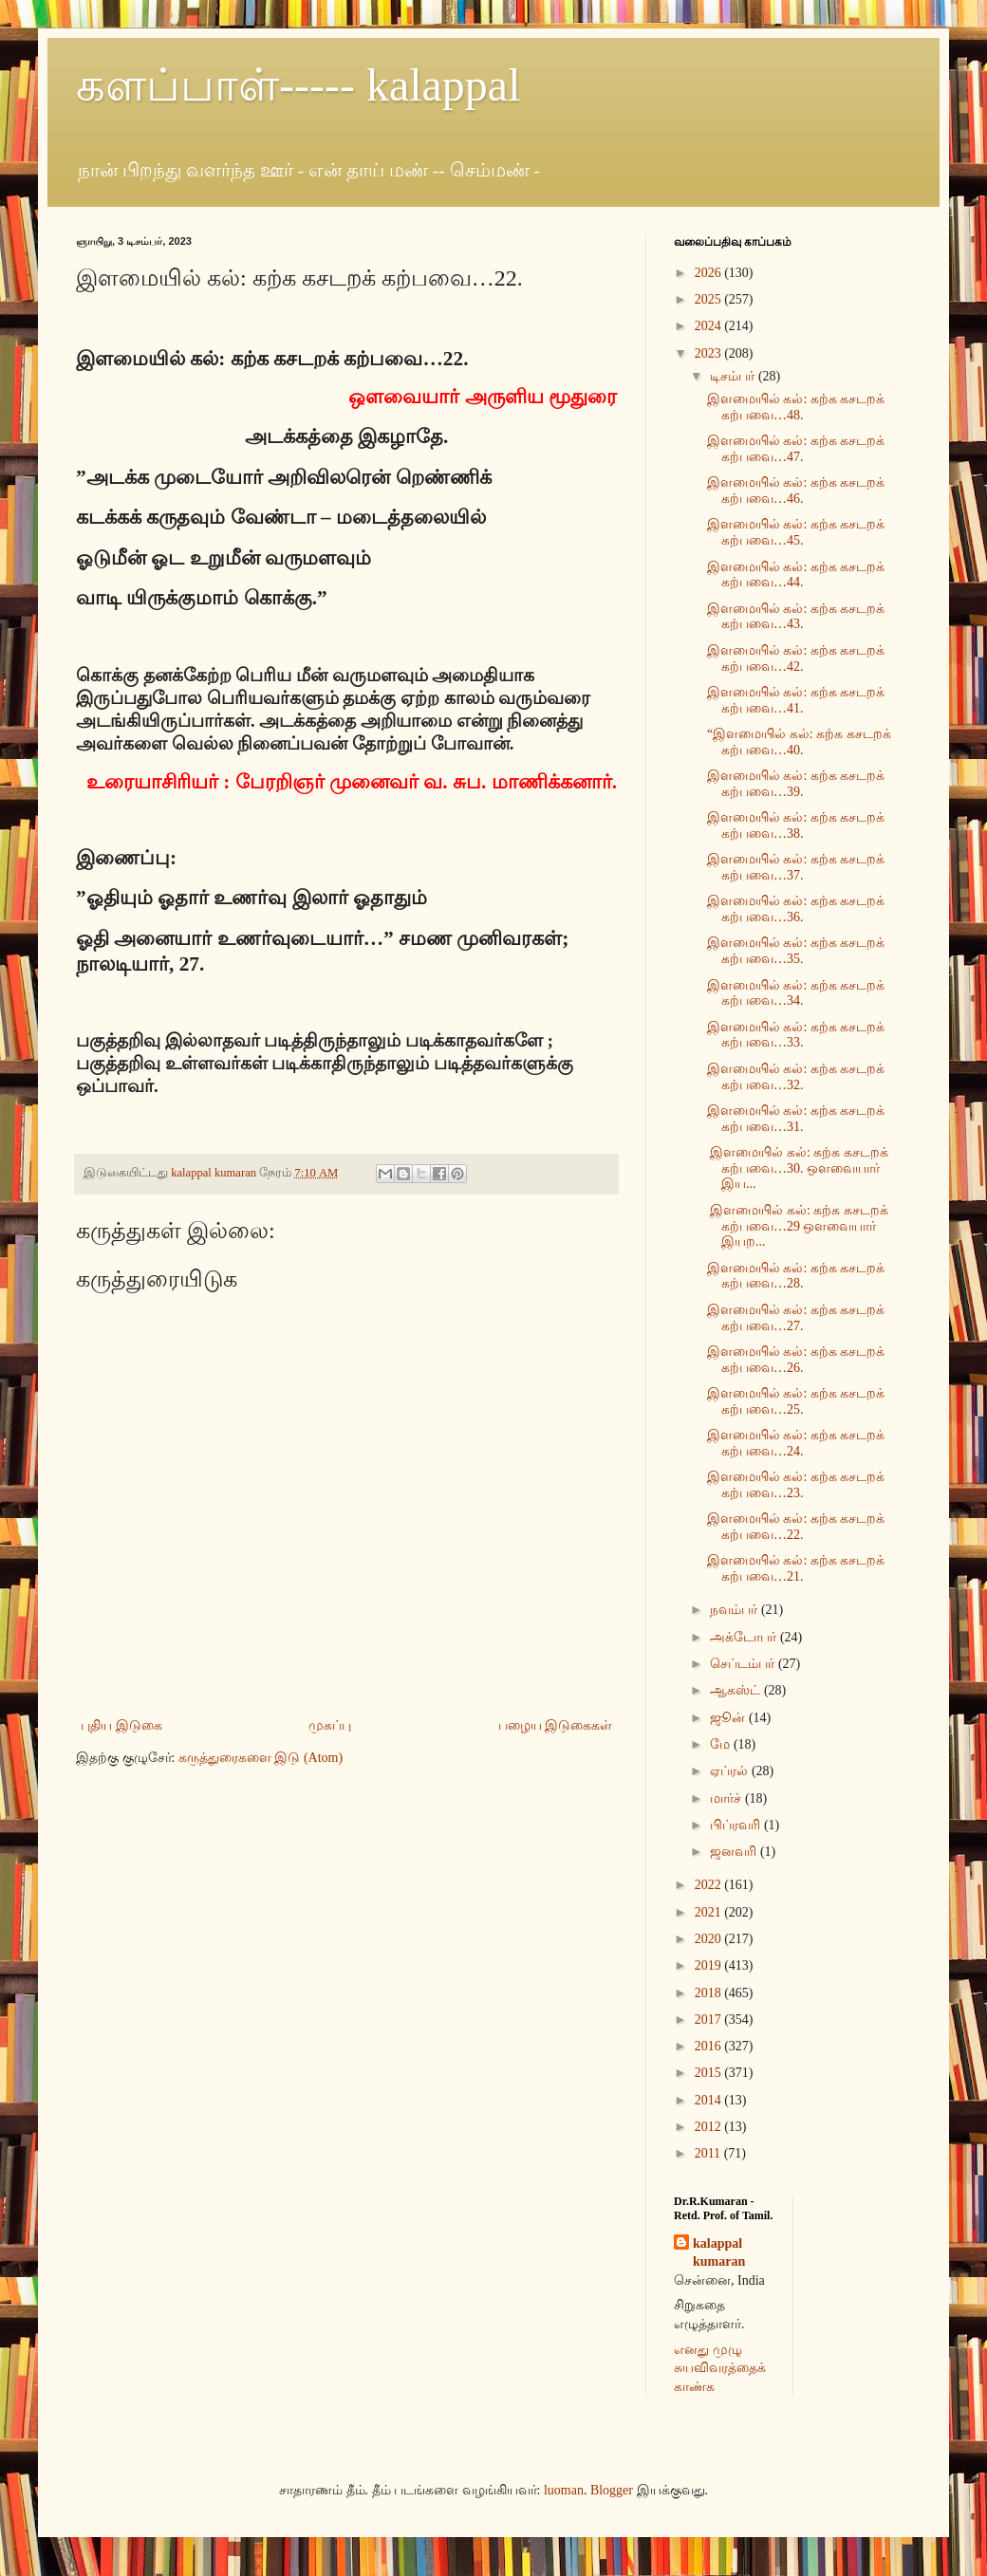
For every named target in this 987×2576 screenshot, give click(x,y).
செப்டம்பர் (744, 1664)
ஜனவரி (735, 1851)
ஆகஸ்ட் (737, 1690)
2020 (710, 1939)
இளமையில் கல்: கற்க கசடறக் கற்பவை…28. (796, 1276)
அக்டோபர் (745, 1637)
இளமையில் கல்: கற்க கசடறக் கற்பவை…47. (796, 449)
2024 (710, 326)
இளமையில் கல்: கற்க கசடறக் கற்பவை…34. (796, 993)
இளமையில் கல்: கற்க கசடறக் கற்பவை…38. (796, 825)
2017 (710, 2019)
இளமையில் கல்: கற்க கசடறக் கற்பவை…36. (796, 909)
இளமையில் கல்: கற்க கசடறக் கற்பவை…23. (796, 1485)
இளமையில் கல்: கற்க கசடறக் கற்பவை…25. (796, 1401)
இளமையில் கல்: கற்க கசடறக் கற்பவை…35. (796, 951)
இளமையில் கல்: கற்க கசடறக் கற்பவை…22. (796, 1526)
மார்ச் (727, 1798)
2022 (710, 1885)
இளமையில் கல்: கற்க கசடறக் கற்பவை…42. (796, 658)
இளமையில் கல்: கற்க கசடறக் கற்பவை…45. (796, 532)
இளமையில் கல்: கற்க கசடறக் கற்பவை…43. (796, 617)
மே (722, 1744)
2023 (710, 353)
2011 (709, 2153)
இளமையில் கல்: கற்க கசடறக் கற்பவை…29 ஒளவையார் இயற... (797, 1226)
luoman (564, 2490)
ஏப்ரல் (731, 1771)
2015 (710, 2073)
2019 (710, 1965)
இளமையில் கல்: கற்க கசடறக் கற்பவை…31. (796, 1118)
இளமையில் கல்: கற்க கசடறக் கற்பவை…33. (796, 1035)
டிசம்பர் (734, 376)
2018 (710, 1993)
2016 (710, 2046)
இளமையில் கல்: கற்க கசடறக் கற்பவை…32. (796, 1077)
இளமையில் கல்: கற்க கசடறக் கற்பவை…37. (796, 867)
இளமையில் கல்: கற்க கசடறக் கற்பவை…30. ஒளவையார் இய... (797, 1168)
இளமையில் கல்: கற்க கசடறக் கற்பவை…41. (796, 700)
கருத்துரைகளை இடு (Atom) (260, 1758)
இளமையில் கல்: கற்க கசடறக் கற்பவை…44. (796, 575)
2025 (710, 299)
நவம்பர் (735, 1610)
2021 (710, 1912)
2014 (710, 2100)
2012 (710, 2127)
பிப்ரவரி (737, 1825)
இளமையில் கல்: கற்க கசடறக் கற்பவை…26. (796, 1359)
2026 (710, 273)
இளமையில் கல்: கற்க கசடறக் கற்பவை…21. (796, 1568)
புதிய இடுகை (121, 1725)
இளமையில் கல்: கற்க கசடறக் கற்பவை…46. (796, 490)
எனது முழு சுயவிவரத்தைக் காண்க (720, 2368)
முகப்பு (329, 1725)
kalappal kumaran (719, 2253)
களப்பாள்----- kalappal (298, 85)
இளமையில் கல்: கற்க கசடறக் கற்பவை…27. (796, 1318)
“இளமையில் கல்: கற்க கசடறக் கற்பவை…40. (799, 742)
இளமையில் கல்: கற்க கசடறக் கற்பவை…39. (796, 784)
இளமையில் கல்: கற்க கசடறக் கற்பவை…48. (796, 407)
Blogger (611, 2490)
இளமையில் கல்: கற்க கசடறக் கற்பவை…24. (796, 1443)
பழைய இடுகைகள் (555, 1725)
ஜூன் (729, 1718)
